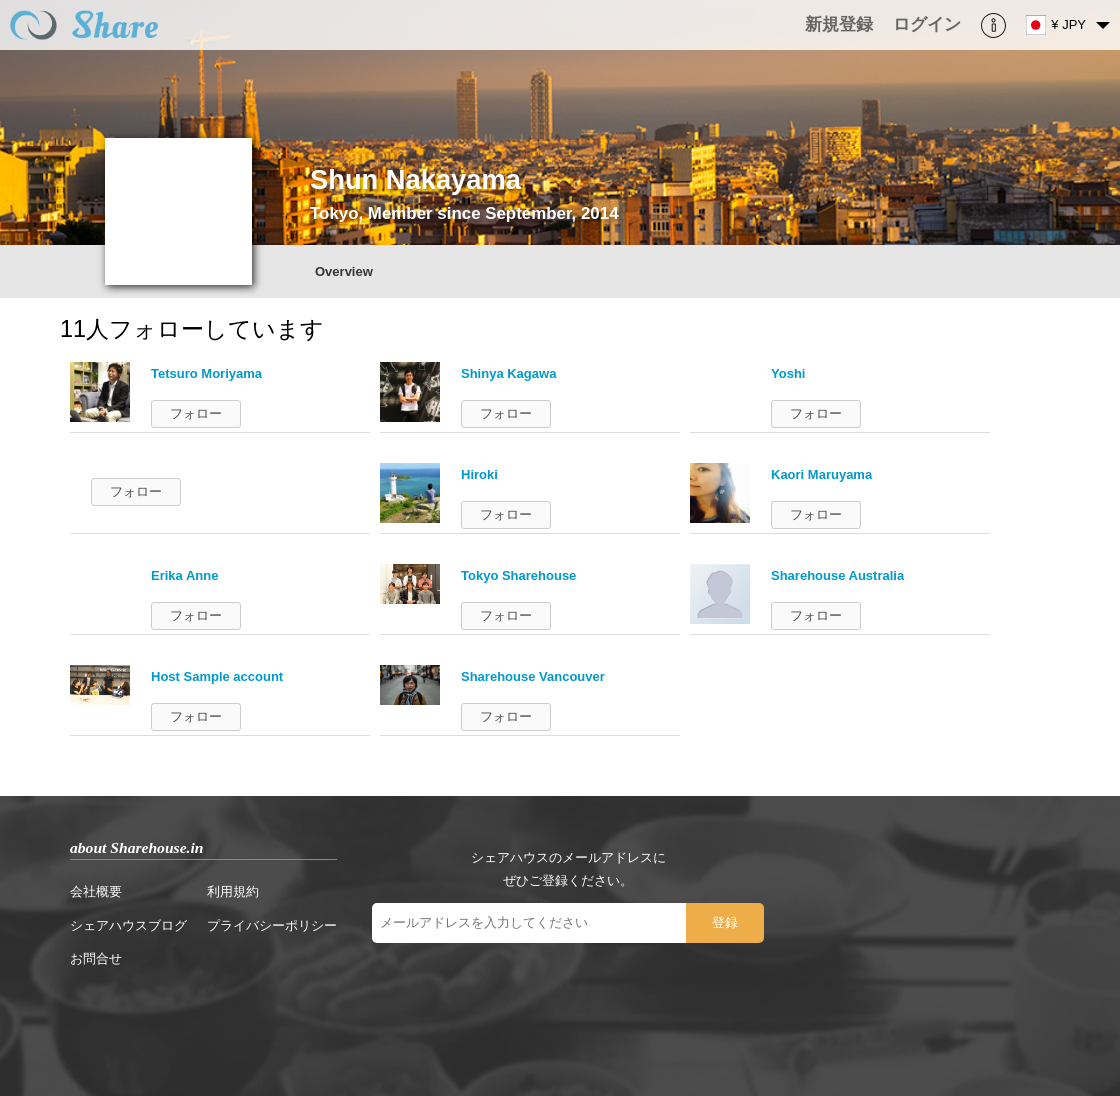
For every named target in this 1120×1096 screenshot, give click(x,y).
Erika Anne (184, 575)
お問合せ (96, 958)
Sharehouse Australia (837, 575)
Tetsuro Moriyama (206, 373)
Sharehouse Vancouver (533, 676)
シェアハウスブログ (128, 925)
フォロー (196, 413)
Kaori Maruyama (821, 474)
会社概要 (96, 891)
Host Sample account (217, 676)
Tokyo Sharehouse (518, 575)
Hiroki (479, 474)
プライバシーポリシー (272, 925)
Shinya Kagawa (508, 373)
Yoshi (788, 373)
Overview (344, 271)
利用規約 (233, 891)
